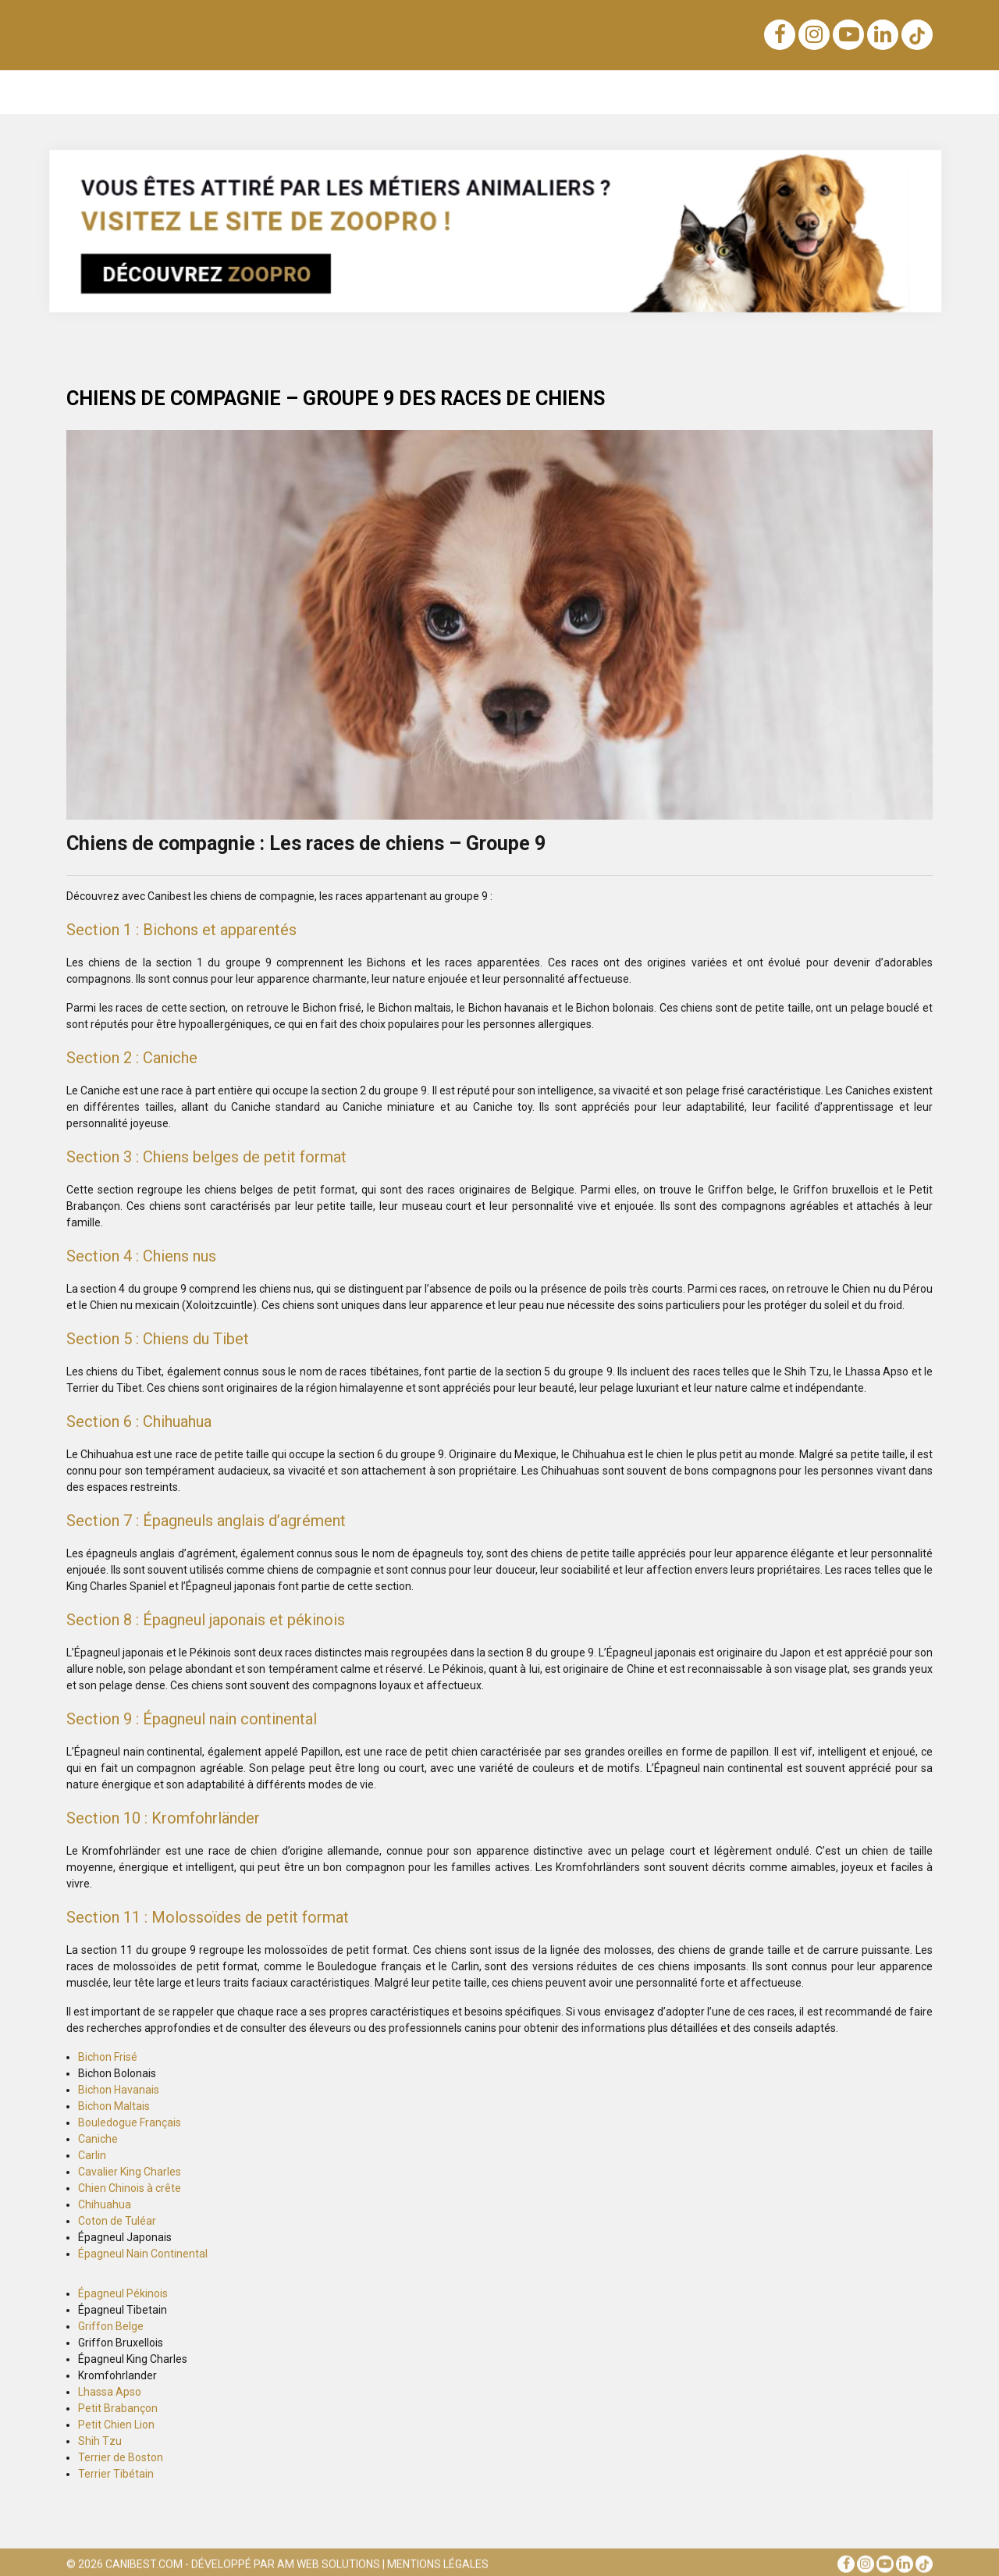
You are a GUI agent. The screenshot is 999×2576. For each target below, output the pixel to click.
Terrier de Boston (120, 2457)
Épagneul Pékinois (123, 2293)
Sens (478, 91)
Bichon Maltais (114, 2106)
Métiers (823, 91)
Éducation (191, 91)
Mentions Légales (438, 2568)
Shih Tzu (100, 2441)
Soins (652, 91)
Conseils (890, 91)
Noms (312, 91)
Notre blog (114, 91)
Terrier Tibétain (116, 2473)
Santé (705, 91)
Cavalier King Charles (129, 2171)
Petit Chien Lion (116, 2424)
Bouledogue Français (129, 2122)
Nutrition (373, 91)
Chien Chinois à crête (129, 2188)
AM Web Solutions (328, 2568)
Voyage (594, 91)
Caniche (98, 2139)
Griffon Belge (111, 2326)
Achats (533, 91)
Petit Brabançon (118, 2408)
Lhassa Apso (109, 2392)
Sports (761, 91)
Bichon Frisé (107, 2057)
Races (257, 91)
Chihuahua (104, 2204)
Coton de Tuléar (117, 2221)
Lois (430, 91)
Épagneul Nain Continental (143, 2253)
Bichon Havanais (118, 2089)
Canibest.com (144, 2568)
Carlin (92, 2155)
